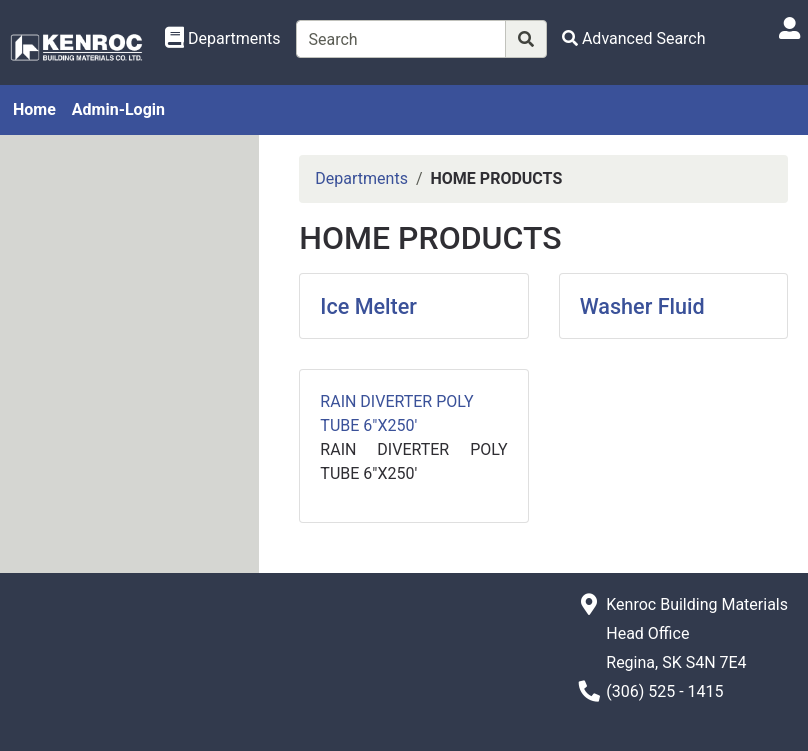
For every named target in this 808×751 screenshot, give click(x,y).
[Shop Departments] (223, 39)
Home (34, 109)
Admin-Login (118, 109)
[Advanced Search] (634, 38)
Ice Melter (368, 306)
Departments (361, 178)
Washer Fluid (642, 306)
